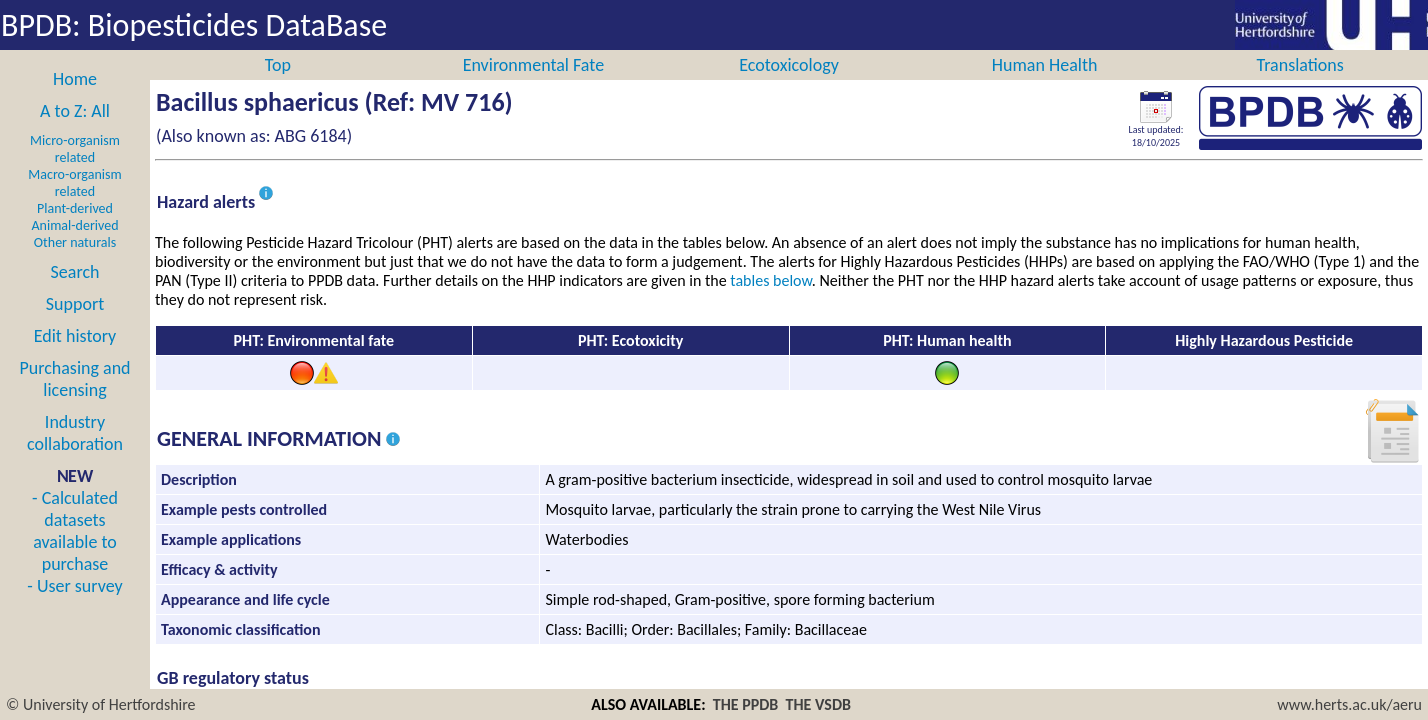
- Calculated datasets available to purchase (75, 553)
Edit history (75, 358)
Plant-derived (75, 230)
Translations (1300, 87)
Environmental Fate (533, 87)
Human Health (1045, 87)
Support (75, 326)
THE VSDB (818, 704)
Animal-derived (75, 247)
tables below (771, 302)
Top (278, 87)
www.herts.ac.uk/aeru (1349, 704)
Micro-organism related (75, 171)
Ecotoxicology (789, 87)
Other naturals (75, 264)
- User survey (74, 608)
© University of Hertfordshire (101, 704)
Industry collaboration (75, 455)
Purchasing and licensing (74, 401)
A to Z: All (75, 133)
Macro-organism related (74, 205)
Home (75, 101)
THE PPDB (746, 704)
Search (75, 294)
